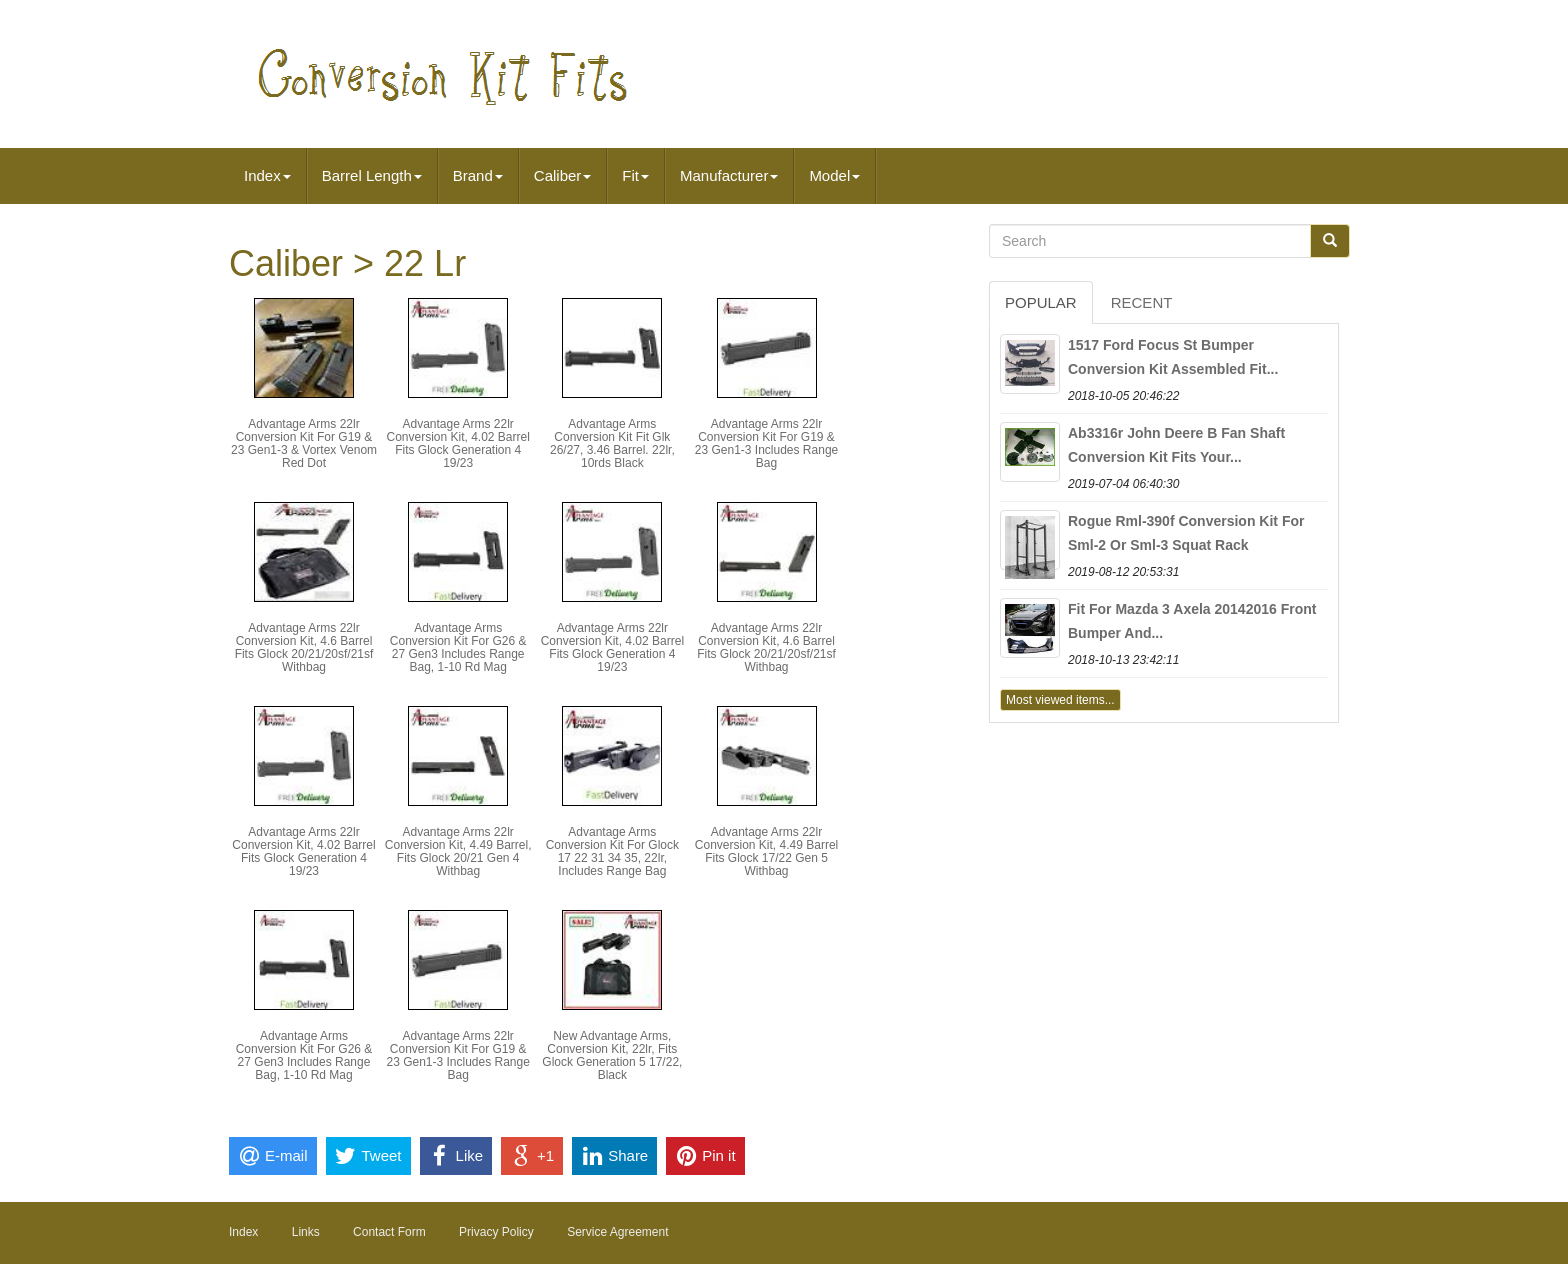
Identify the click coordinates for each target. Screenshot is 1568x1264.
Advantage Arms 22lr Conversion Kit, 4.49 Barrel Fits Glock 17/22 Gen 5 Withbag (766, 852)
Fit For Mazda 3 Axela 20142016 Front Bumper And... (1192, 621)
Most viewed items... (1060, 700)
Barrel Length (372, 175)
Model (834, 175)
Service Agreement (617, 1232)
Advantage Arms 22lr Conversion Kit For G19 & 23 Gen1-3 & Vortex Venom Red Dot (304, 444)
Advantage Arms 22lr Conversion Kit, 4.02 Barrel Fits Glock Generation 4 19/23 (457, 444)
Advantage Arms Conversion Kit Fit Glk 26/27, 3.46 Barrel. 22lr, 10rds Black (612, 444)
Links (306, 1232)
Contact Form (389, 1232)
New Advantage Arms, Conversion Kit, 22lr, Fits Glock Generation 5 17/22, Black (612, 1056)
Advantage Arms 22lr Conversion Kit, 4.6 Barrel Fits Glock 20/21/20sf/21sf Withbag (304, 648)
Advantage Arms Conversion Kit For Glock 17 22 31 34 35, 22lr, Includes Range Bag (612, 852)
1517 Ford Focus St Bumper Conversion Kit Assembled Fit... (1173, 357)
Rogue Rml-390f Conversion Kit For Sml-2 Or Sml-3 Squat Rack (1186, 533)
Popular (1041, 302)
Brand (478, 175)
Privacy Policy (496, 1232)
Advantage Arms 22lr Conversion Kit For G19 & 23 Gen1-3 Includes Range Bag (766, 444)
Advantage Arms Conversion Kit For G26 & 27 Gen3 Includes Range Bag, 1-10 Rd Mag (458, 648)
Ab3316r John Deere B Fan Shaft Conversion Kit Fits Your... (1176, 445)
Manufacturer (729, 175)
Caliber (563, 175)
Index (267, 175)
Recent (1142, 302)
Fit (635, 175)
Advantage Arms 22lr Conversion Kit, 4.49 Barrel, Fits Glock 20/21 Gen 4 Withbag (458, 852)
